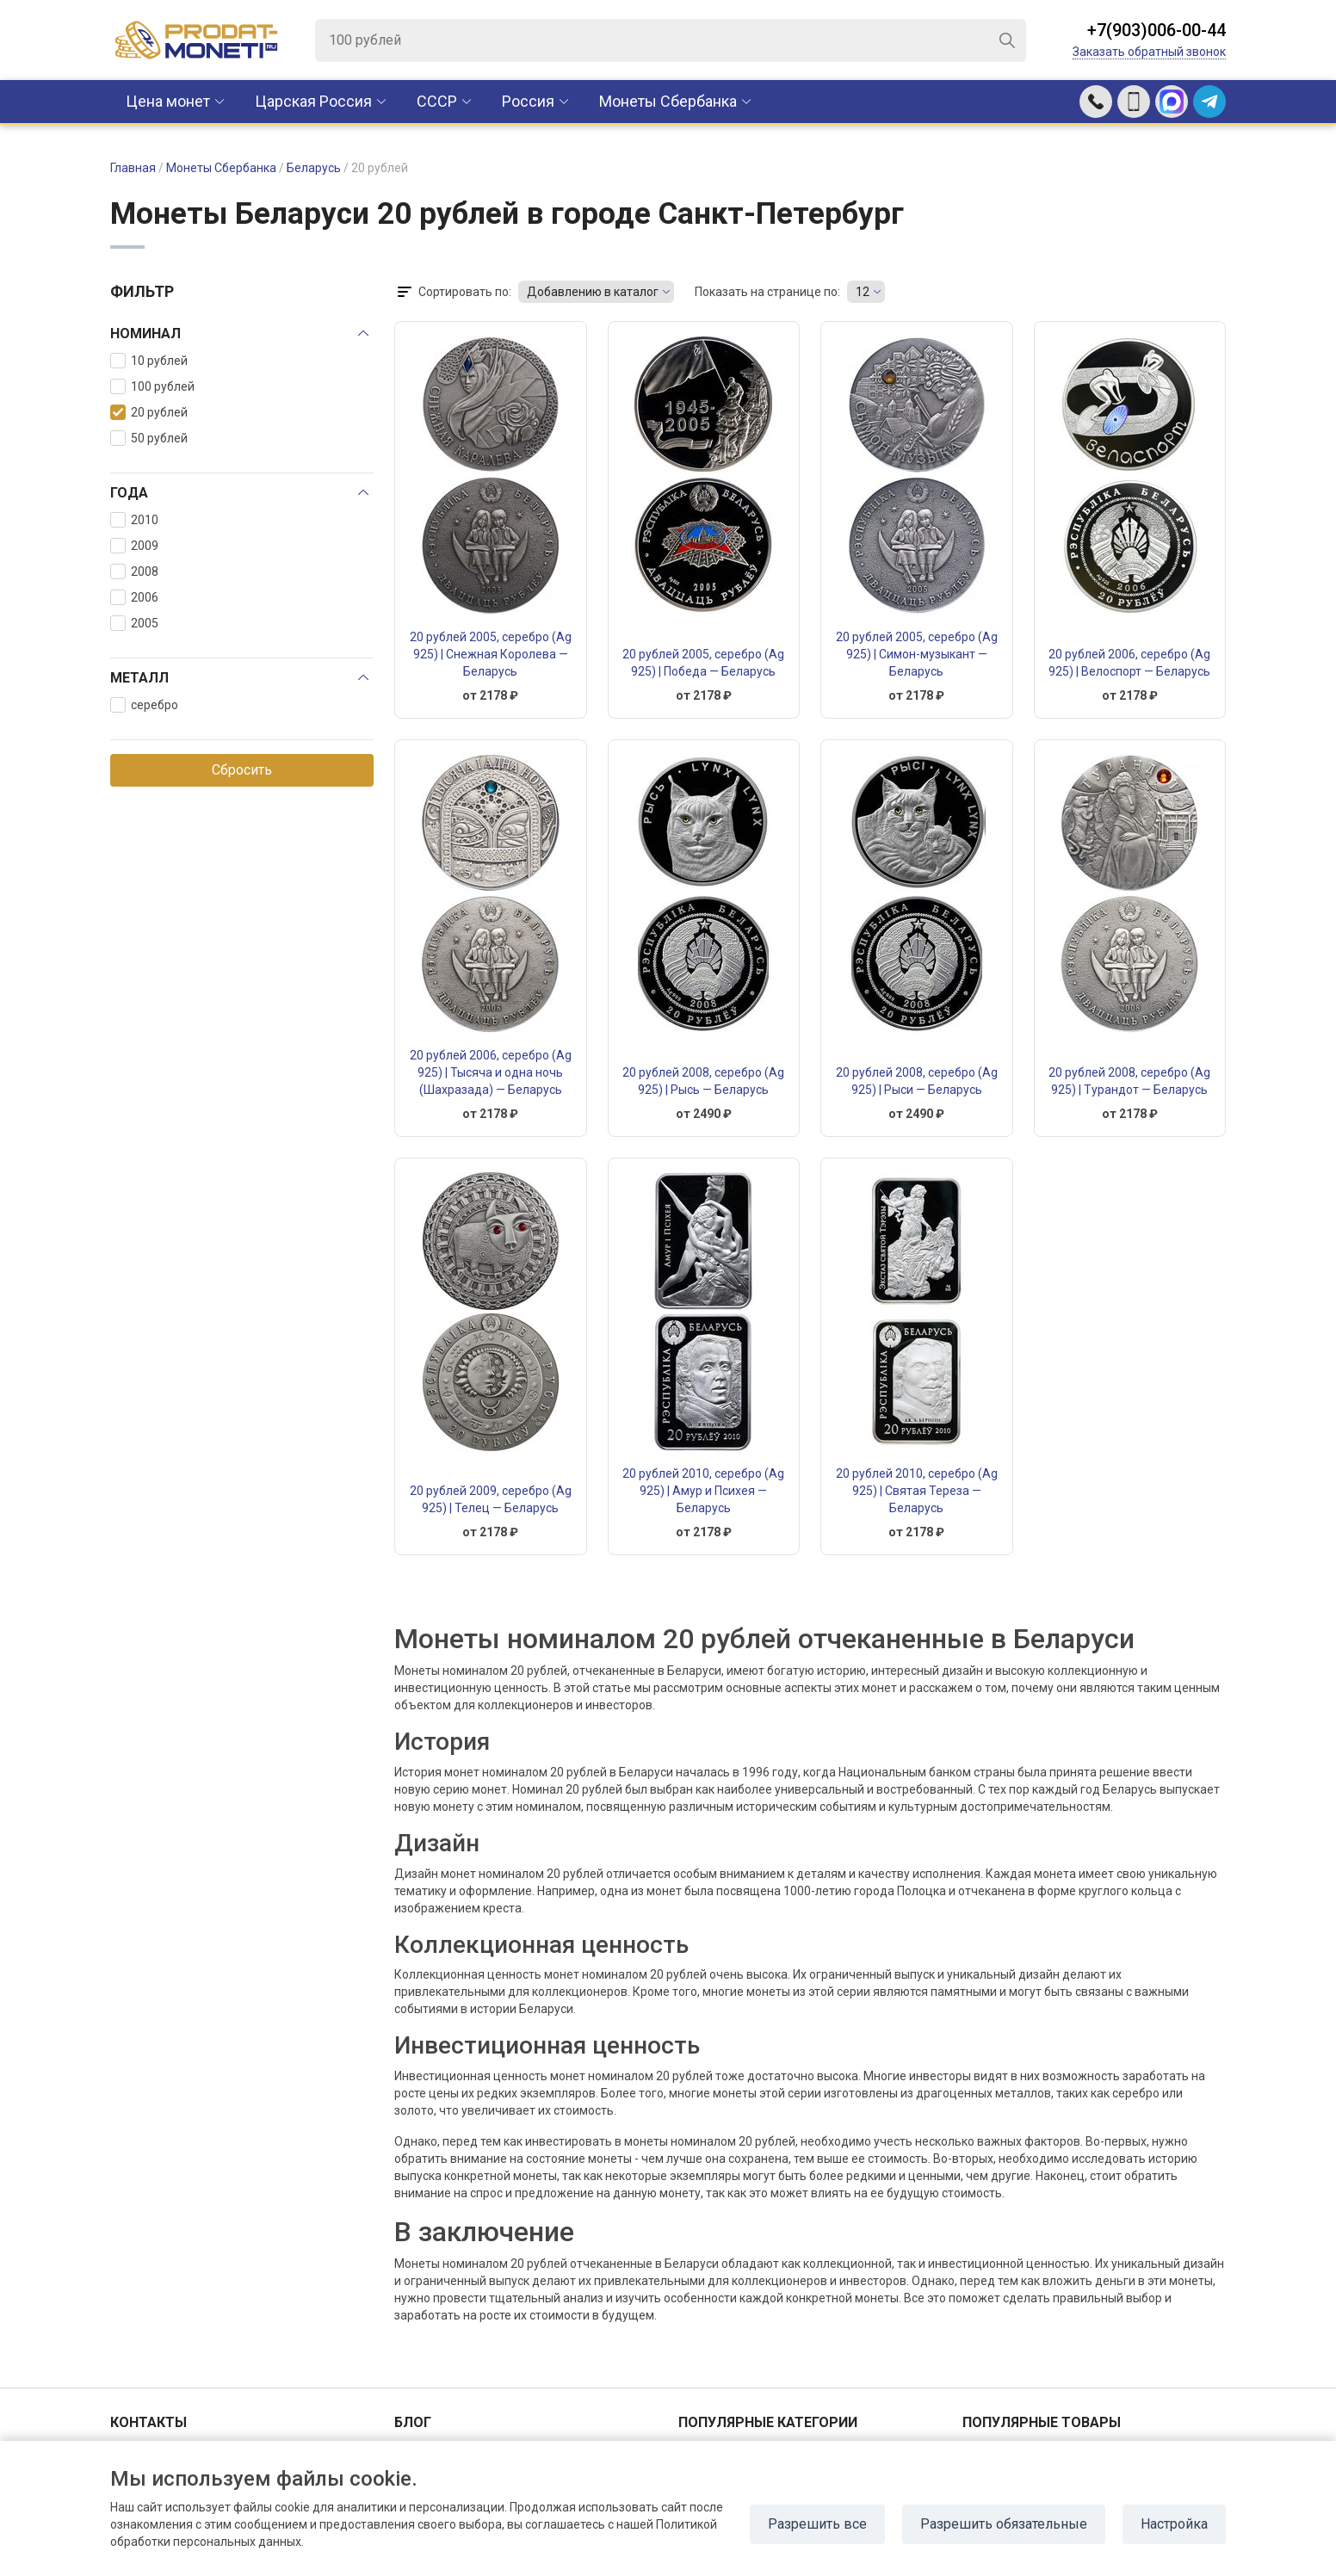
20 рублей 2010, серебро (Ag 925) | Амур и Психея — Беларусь (703, 1491)
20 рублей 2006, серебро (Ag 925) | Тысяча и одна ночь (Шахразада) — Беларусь (491, 1072)
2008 (134, 571)
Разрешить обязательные (1003, 2524)
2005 (134, 623)
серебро (144, 705)
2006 (134, 597)
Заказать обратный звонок (1149, 52)
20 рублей (149, 412)
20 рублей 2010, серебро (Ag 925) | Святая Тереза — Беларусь (917, 1491)
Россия (528, 101)
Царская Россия (313, 101)
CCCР (437, 101)
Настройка (1174, 2524)
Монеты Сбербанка (668, 101)
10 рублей (149, 360)
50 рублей (149, 438)
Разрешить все (817, 2524)
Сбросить (242, 770)
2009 (134, 545)
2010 (134, 520)
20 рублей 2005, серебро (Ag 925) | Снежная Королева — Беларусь (491, 654)
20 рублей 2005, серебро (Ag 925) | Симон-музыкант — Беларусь (917, 654)
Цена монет (168, 101)
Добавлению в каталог (593, 292)
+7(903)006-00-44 (1156, 30)
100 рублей (152, 386)
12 (862, 292)
